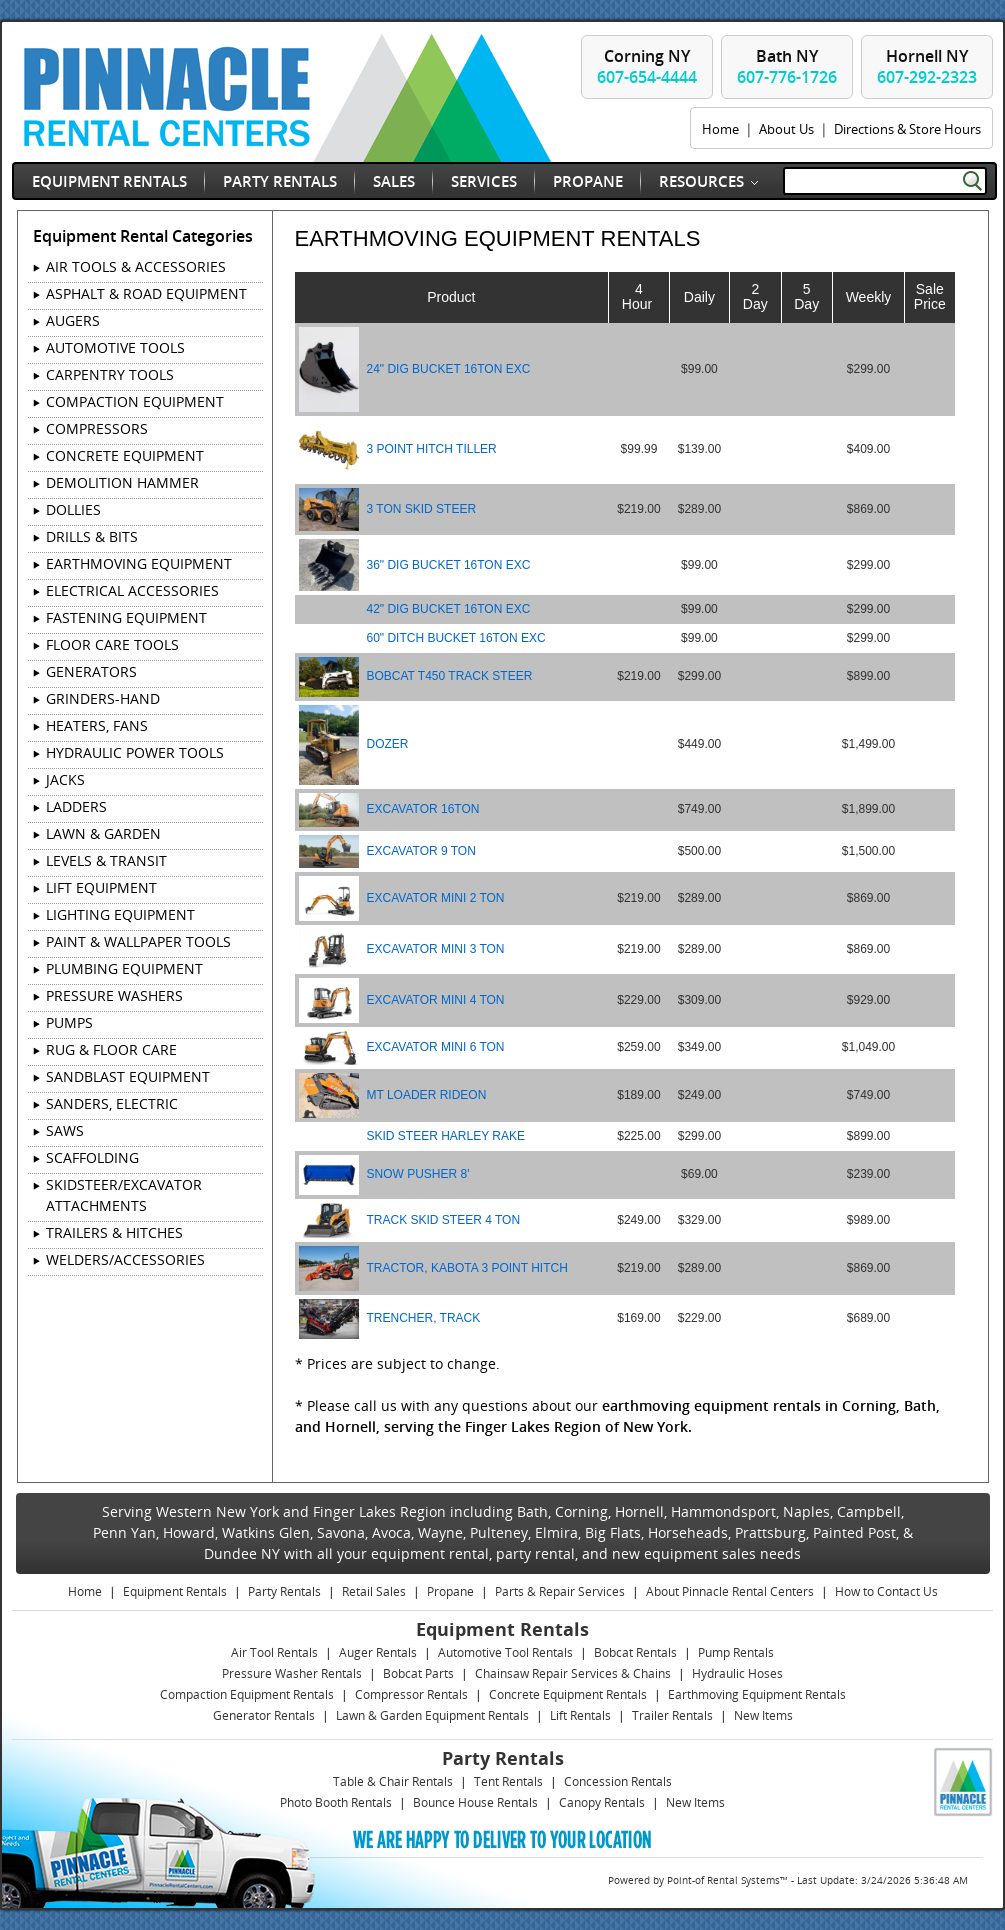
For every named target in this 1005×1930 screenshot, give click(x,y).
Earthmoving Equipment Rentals (757, 1694)
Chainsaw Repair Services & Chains (573, 1673)
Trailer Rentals (672, 1715)
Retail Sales (374, 1591)
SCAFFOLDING (92, 1157)
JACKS (65, 779)
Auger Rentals (378, 1652)
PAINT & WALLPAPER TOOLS (138, 941)
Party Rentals (280, 181)
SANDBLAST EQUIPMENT (128, 1076)
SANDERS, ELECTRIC (112, 1103)
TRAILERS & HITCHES (114, 1232)
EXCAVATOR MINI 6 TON (436, 1047)
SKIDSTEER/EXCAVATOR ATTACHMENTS (124, 1195)
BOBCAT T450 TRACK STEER (450, 676)
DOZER (388, 744)
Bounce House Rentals (475, 1802)
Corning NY (647, 66)
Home (720, 129)
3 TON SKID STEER (422, 509)
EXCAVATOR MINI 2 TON (436, 898)
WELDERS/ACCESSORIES (125, 1259)
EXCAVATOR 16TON (423, 809)
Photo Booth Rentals (336, 1802)
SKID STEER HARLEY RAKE (446, 1136)
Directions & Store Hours (907, 129)
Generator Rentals (264, 1715)
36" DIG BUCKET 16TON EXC (449, 565)
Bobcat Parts (418, 1673)
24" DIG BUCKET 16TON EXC (449, 369)
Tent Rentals (508, 1781)
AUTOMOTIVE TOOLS (115, 347)
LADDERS (76, 806)
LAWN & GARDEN (103, 833)
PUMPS (69, 1022)
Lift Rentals (580, 1715)
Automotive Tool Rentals (505, 1652)
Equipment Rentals (109, 181)
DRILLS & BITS (92, 536)
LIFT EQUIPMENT (101, 887)
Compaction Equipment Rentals (247, 1694)
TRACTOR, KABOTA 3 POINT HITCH (467, 1268)
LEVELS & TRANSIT (106, 860)
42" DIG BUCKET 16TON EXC (449, 609)
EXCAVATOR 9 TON (421, 851)
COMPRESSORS (97, 428)
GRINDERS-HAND (103, 698)
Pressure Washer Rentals (292, 1673)
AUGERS (73, 320)
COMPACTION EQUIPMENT (135, 401)
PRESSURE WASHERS (114, 995)
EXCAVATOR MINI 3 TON (436, 949)
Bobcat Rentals (635, 1652)
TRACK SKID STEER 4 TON (444, 1220)
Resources (701, 181)
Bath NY (787, 66)
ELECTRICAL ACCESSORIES (132, 590)
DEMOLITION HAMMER (122, 482)
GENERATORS (91, 671)
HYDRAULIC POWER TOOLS (135, 752)
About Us (786, 129)
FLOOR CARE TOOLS (112, 644)
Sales (394, 181)
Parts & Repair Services (560, 1591)
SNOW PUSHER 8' (418, 1174)
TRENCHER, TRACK (424, 1318)
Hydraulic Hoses (737, 1673)
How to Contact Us (886, 1591)
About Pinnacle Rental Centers (730, 1591)
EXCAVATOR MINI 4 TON (436, 1000)
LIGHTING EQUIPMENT (120, 914)
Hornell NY (927, 66)
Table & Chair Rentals (393, 1781)
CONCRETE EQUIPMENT (125, 455)
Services (484, 181)
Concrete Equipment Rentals (568, 1694)
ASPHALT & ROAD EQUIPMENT (146, 293)
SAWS (65, 1130)
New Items (763, 1715)
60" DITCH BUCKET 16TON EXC (456, 638)
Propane (588, 181)
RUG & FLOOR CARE (111, 1049)
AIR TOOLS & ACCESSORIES (136, 266)
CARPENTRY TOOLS (110, 374)
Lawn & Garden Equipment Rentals (432, 1715)
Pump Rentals (736, 1652)
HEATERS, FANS (97, 725)
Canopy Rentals (602, 1802)
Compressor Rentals (411, 1694)
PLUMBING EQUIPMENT (124, 968)
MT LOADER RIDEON (427, 1095)
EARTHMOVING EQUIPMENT (139, 563)
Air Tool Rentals (274, 1652)
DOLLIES (73, 509)
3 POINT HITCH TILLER (432, 449)
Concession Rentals (618, 1781)
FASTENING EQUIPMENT (126, 617)
